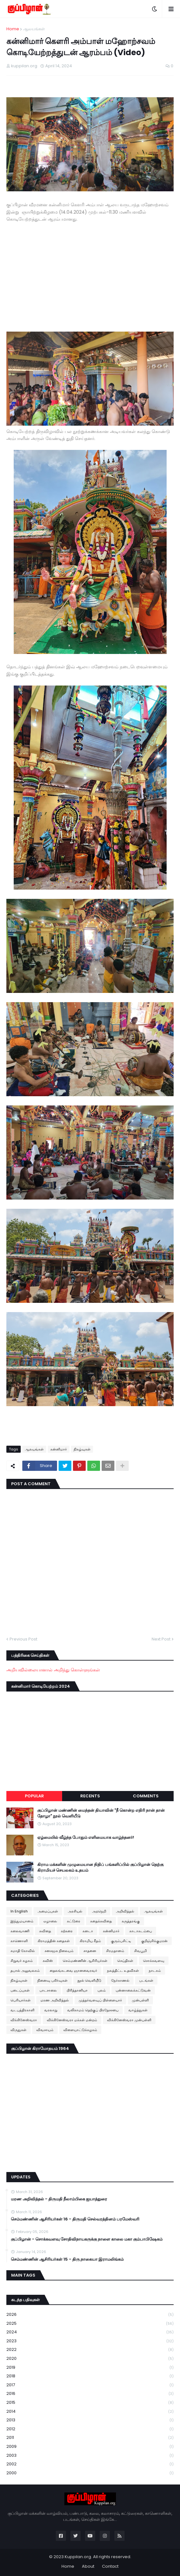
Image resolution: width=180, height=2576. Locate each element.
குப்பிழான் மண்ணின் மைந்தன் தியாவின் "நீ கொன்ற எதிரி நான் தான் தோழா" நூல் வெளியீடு (101, 1813)
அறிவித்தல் (125, 1911)
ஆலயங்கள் (34, 29)
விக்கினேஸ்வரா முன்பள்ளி (129, 2019)
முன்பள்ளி (140, 2000)
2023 (90, 2341)
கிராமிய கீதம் (90, 1940)
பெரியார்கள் (21, 2000)
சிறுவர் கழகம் (22, 1960)
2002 (90, 2464)
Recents (90, 1796)
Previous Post (23, 1639)
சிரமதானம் (115, 1950)
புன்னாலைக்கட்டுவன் (133, 1990)
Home (12, 29)
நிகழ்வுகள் (82, 1449)
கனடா (88, 1931)
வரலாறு (50, 2010)
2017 (90, 2385)
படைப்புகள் (20, 1990)
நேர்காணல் (120, 1980)
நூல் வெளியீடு (89, 1980)
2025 (90, 2323)
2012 (90, 2429)
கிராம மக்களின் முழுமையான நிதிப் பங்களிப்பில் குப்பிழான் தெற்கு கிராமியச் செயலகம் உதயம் (100, 1867)
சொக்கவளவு (153, 1960)
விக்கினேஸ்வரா (24, 2019)
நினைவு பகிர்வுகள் (52, 1980)
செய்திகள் (125, 1960)
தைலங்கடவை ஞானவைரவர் (73, 1970)
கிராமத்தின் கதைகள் (54, 1940)
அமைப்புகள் (48, 1911)
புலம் (101, 1990)
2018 (90, 2376)
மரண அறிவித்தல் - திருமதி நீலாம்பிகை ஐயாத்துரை (59, 2199)
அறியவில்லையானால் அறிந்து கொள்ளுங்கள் (53, 1670)
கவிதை (45, 1931)
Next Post (161, 1639)
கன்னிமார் (58, 1449)
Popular (34, 1796)
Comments (146, 1796)
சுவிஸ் (48, 1960)
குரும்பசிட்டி (121, 1940)
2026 (90, 2314)
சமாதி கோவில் (23, 1950)
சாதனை (89, 1950)
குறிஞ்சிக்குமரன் (154, 1940)
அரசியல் (75, 1911)
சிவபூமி (140, 1950)
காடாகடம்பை (140, 1931)
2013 (90, 2420)
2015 (90, 2402)
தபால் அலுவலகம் (25, 1970)
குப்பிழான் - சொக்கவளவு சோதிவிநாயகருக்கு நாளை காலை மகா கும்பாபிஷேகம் (86, 2239)
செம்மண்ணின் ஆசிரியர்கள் (85, 1960)
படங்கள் (146, 1980)
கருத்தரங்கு (131, 1921)
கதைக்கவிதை (101, 1921)
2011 (90, 2437)
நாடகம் (155, 1970)
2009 (90, 2446)
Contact (110, 2566)
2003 (90, 2455)
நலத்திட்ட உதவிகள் (123, 1970)
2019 (90, 2367)
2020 (90, 2358)
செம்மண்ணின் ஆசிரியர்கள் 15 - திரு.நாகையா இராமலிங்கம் (67, 2259)
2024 (90, 2332)
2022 (90, 2349)
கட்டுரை (73, 1921)
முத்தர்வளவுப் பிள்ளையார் (100, 2000)
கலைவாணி (20, 1931)
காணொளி (19, 1940)
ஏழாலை (50, 1921)
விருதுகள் (18, 2029)
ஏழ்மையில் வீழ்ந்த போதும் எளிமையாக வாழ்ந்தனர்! (85, 1837)
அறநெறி (99, 1911)
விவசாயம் (45, 2029)
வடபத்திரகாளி (22, 2010)
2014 (90, 2411)
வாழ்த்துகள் (138, 2010)
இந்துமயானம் (22, 1921)
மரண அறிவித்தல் (54, 2000)
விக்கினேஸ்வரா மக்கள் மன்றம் (72, 2019)
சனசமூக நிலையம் (59, 1950)
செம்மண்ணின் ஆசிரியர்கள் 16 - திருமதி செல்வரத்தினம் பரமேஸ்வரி (75, 2219)
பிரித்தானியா (77, 1990)
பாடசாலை (48, 1990)
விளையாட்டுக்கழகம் (80, 2029)
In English (19, 1911)
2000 (90, 2473)
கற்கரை (67, 1931)
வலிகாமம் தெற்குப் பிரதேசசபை (93, 2010)
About (88, 2566)
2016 (90, 2393)
